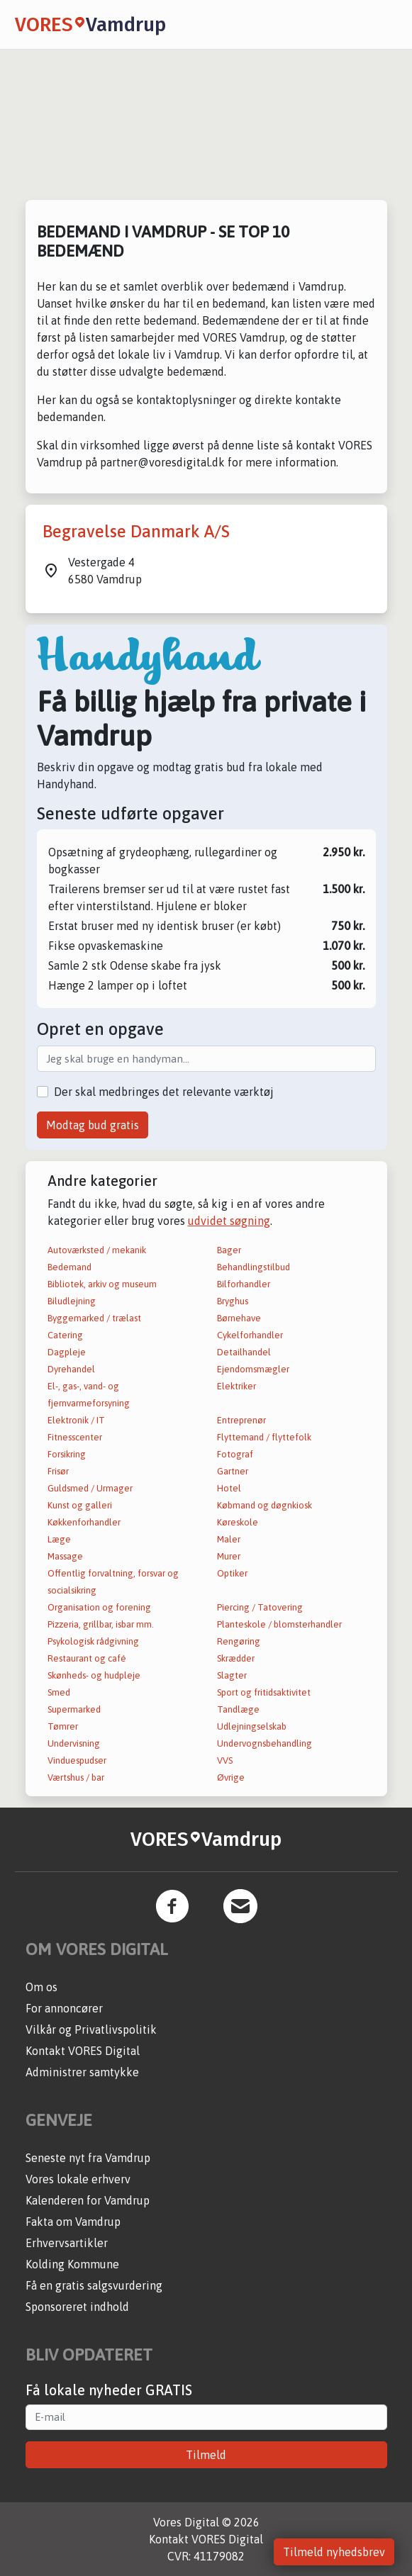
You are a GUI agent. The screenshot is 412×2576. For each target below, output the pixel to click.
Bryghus (232, 1301)
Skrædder (236, 1658)
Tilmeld (206, 2454)
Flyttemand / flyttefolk (264, 1437)
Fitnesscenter (75, 1437)
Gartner (232, 1471)
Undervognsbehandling (264, 1743)
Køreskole (237, 1522)
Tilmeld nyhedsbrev (334, 2552)
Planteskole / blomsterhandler (279, 1624)
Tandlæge (238, 1709)
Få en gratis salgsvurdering (94, 2285)
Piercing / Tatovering (260, 1607)
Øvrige (231, 1777)
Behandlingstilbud (253, 1267)
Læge (59, 1539)
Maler (228, 1539)
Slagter (232, 1675)
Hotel (229, 1488)
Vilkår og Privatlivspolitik (91, 2029)
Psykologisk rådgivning (93, 1641)
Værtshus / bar (76, 1777)
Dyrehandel (71, 1369)
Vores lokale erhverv (78, 2179)
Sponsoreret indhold (77, 2306)
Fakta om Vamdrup (73, 2221)
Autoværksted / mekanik (97, 1250)
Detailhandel (244, 1352)
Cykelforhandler (250, 1335)
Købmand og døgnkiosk (264, 1505)
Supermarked (74, 1709)
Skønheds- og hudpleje (94, 1675)
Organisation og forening (99, 1607)
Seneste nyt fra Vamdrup (88, 2157)
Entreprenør (241, 1420)
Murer (228, 1556)
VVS (225, 1760)
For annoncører (64, 2008)
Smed (59, 1692)
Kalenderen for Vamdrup (88, 2200)
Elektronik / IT (76, 1420)
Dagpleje (67, 1352)
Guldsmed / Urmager (90, 1488)
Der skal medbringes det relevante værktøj (164, 1091)
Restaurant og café (87, 1658)
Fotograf (235, 1454)
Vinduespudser (77, 1760)
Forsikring (67, 1454)
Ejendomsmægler (253, 1369)
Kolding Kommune (72, 2264)
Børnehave (239, 1318)
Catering (65, 1335)
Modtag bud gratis (92, 1125)
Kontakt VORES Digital (83, 2050)
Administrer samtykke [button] (82, 2072)
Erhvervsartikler (67, 2242)
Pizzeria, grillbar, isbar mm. (101, 1624)
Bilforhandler (243, 1284)
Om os (41, 1987)
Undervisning (74, 1743)
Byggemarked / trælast (94, 1318)
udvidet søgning (229, 1220)
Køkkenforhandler (84, 1522)
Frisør (58, 1471)
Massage (65, 1556)
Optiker (232, 1573)
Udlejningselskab (251, 1726)
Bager (229, 1250)
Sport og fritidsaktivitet (264, 1692)
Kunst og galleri (80, 1505)
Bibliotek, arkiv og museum (102, 1284)
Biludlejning (72, 1301)
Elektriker (236, 1386)
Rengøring (238, 1641)
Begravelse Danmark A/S (136, 531)
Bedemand (69, 1267)
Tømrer (63, 1726)
